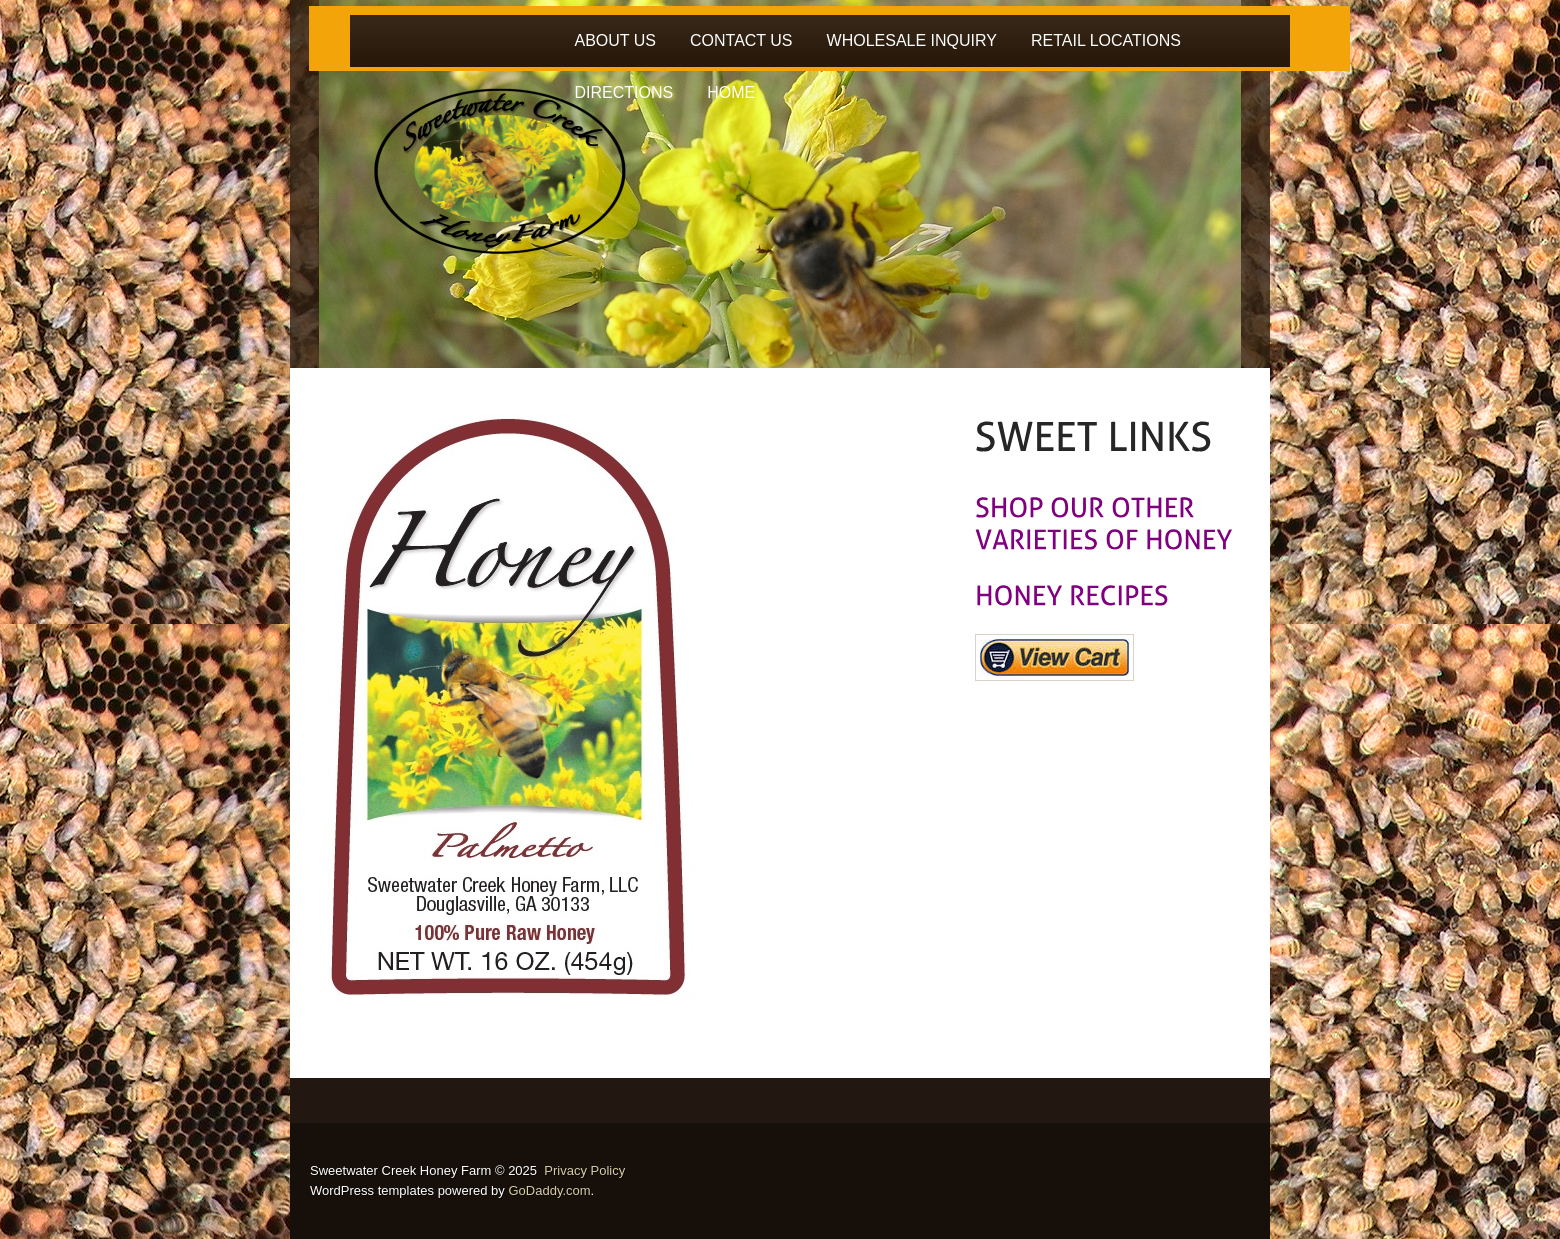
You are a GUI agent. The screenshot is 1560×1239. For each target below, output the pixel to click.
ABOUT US (616, 40)
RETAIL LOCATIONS (1106, 40)
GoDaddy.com (549, 1190)
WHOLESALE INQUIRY (912, 40)
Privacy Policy (584, 1170)
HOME (731, 92)
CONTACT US (741, 40)
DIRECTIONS (624, 92)
